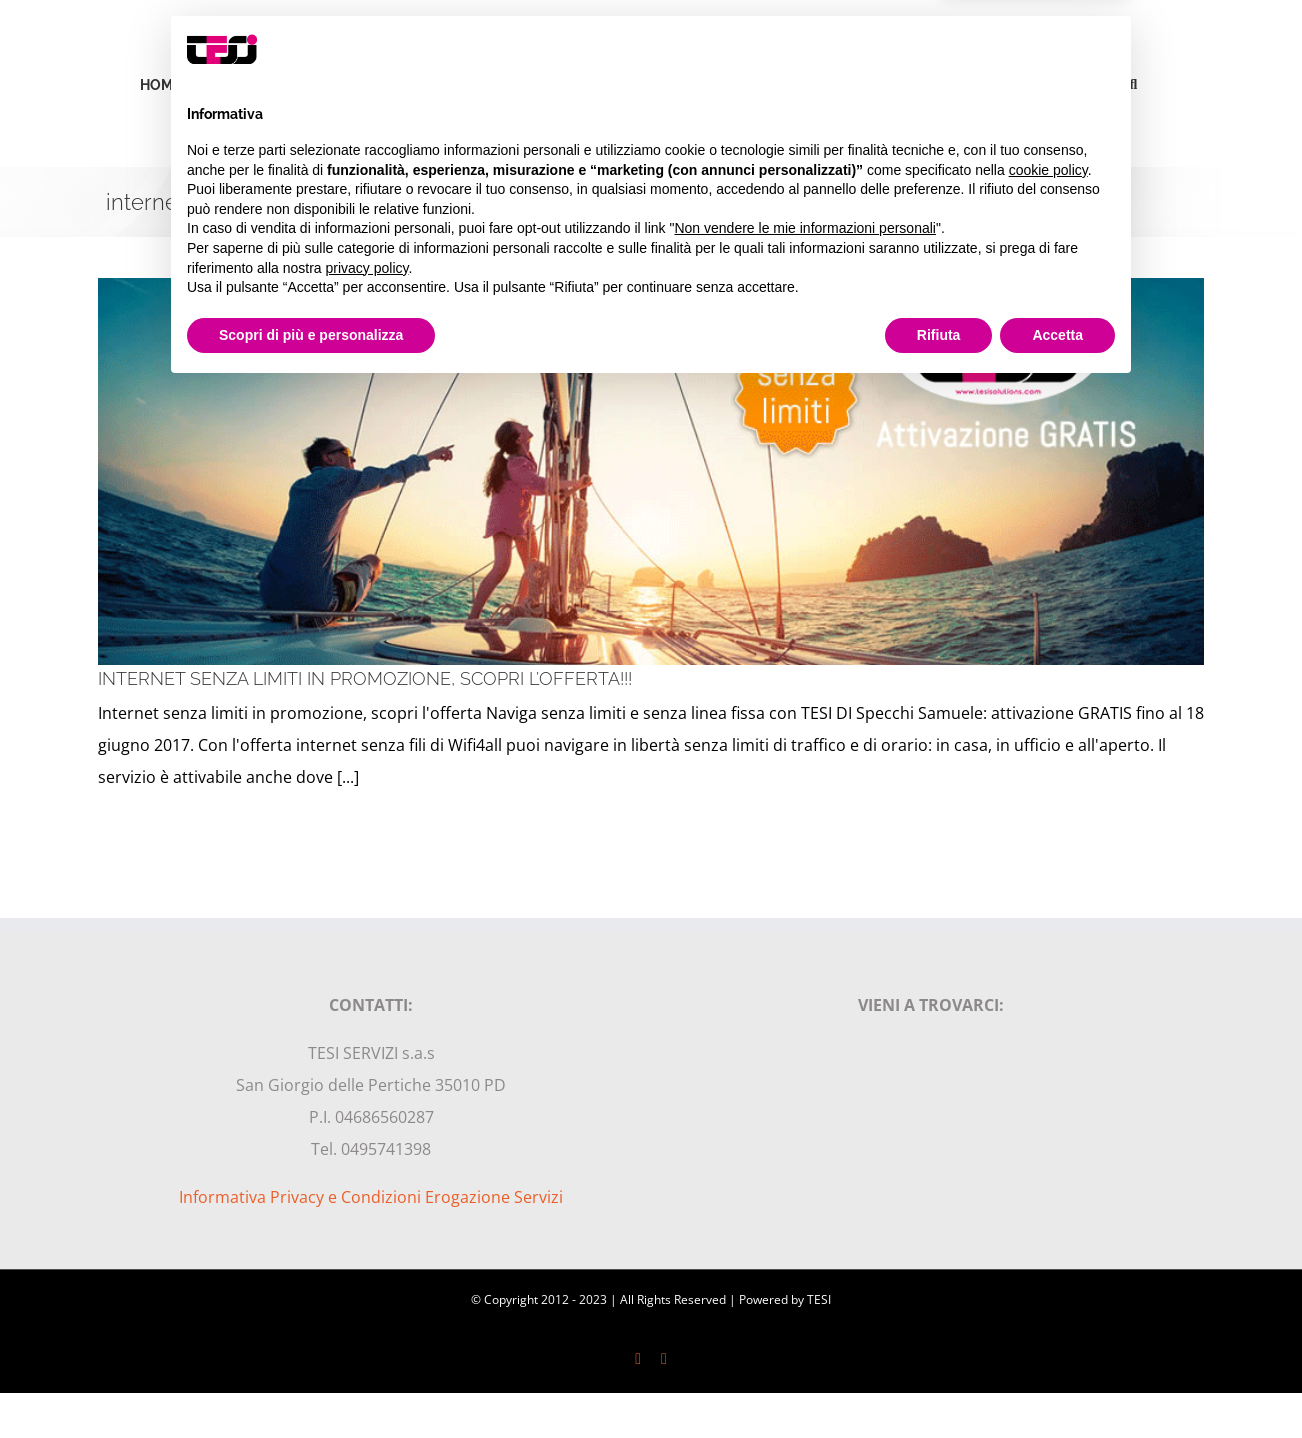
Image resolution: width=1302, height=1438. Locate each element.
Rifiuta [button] (939, 1383)
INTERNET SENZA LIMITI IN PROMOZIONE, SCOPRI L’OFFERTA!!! (365, 678)
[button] (1134, 83)
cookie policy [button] (1048, 1218)
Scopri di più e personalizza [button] (311, 1383)
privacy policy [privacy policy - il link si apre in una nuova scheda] (367, 1316)
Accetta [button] (1057, 1383)
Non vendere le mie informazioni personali (804, 1277)
